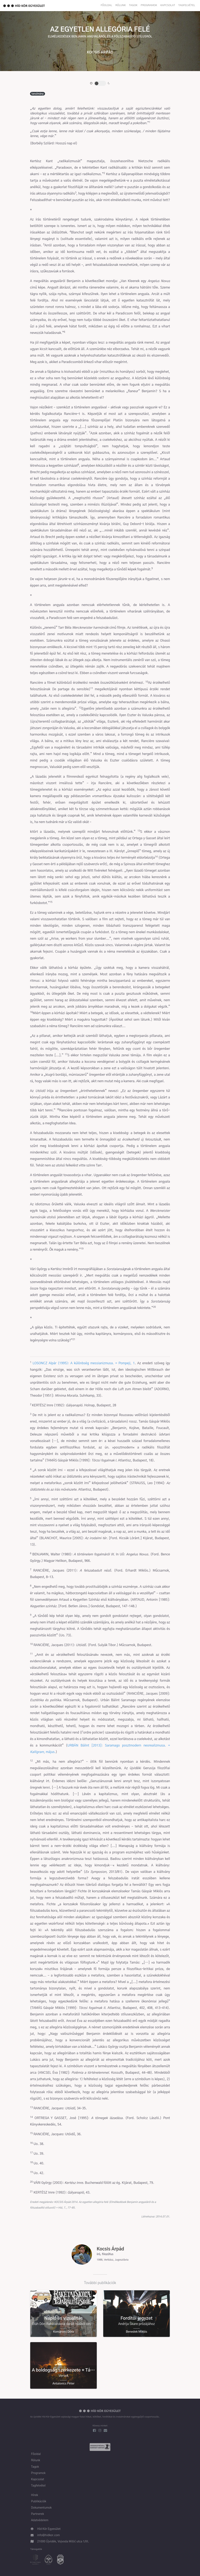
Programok (149, 5)
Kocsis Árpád (100, 52)
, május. (50, 1752)
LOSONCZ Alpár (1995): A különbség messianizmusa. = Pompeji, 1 (84, 1363)
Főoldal (106, 5)
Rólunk (120, 5)
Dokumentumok (41, 2507)
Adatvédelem (39, 2520)
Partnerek (37, 2514)
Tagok (133, 5)
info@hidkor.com (48, 2535)
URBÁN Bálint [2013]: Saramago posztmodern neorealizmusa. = (118, 1745)
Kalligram (37, 1752)
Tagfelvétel (186, 5)
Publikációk (38, 2501)
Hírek (34, 2495)
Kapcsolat (167, 5)
